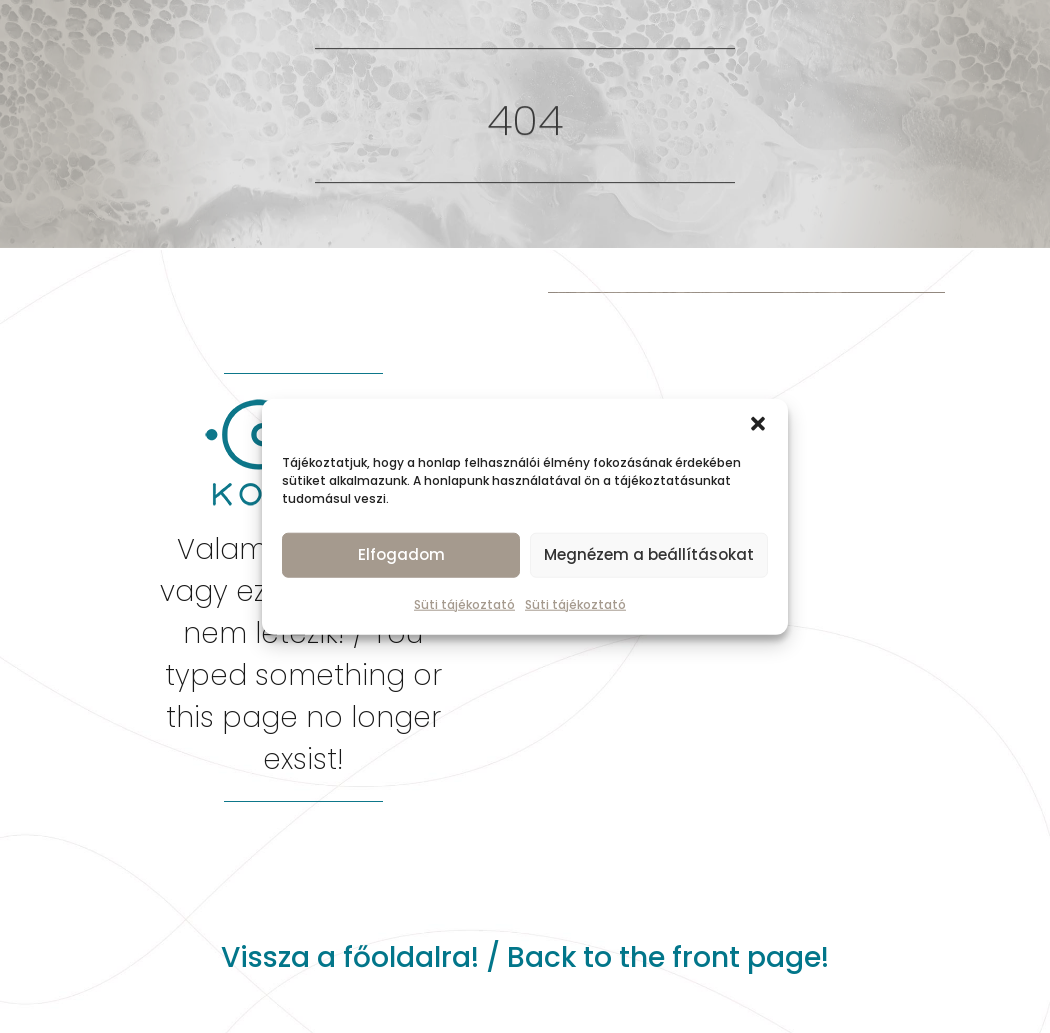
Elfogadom (401, 554)
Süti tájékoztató (464, 603)
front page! (750, 957)
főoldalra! (411, 957)
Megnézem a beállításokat (649, 554)
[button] (758, 423)
